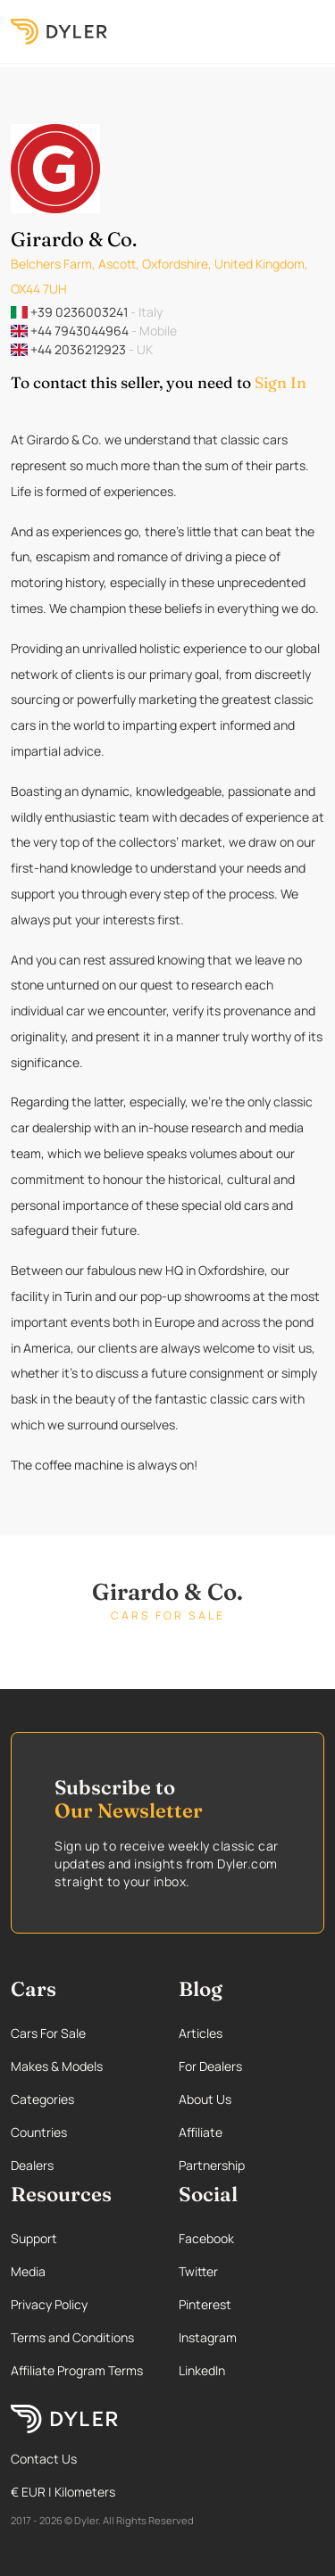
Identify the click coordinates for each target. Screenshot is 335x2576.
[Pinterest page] (252, 2304)
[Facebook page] (252, 2238)
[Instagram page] (252, 2337)
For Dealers (210, 2066)
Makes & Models (57, 2066)
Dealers (32, 2165)
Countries (39, 2132)
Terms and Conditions (72, 2337)
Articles (200, 2033)
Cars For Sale (48, 2033)
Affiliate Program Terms (77, 2370)
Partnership (212, 2165)
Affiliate (200, 2132)
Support (34, 2238)
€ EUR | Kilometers (63, 2491)
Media (28, 2271)
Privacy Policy (49, 2304)
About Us (205, 2099)
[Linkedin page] (252, 2370)
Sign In (280, 382)
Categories (42, 2099)
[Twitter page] (252, 2271)
